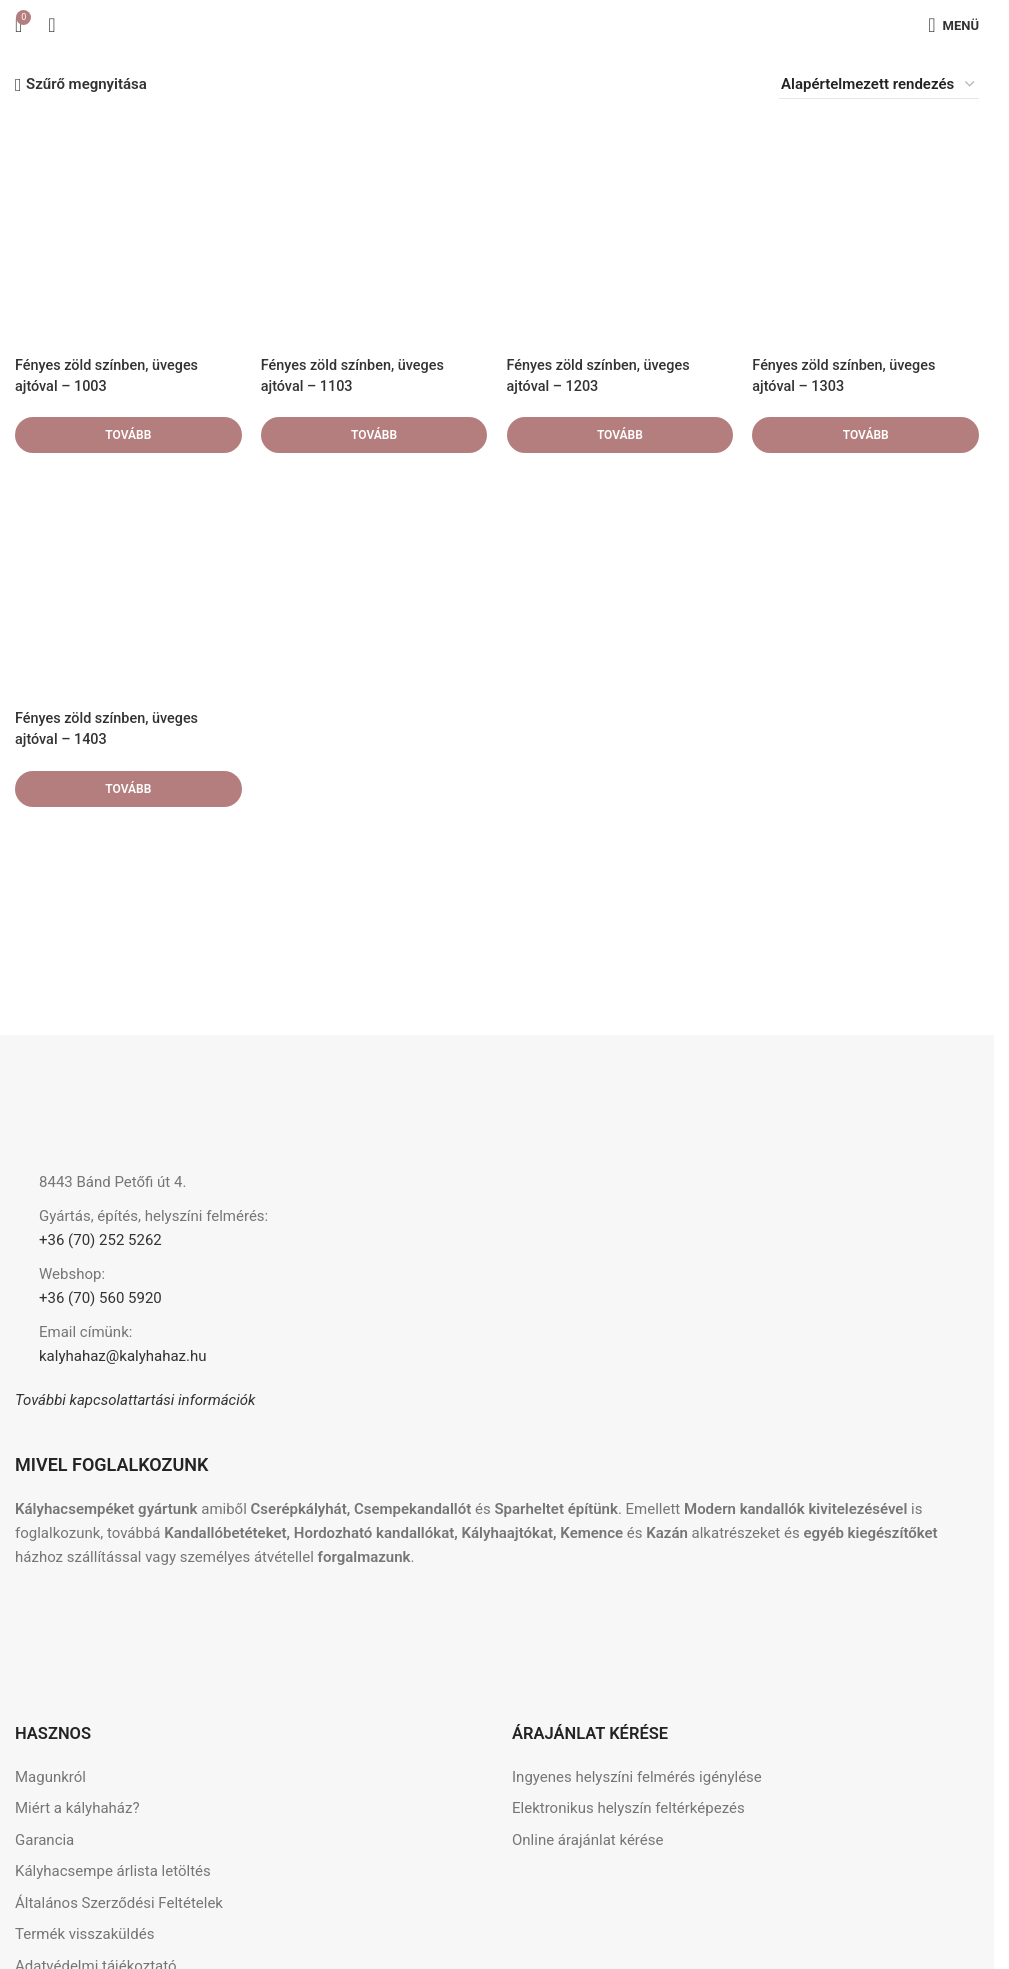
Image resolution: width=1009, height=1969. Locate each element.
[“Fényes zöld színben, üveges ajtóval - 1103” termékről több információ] (374, 435)
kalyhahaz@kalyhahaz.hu (123, 1356)
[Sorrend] (879, 84)
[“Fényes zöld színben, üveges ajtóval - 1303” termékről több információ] (866, 435)
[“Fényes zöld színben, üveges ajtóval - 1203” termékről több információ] (620, 435)
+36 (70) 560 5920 (100, 1298)
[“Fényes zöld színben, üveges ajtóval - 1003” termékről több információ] (128, 435)
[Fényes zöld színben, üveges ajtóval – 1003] (128, 232)
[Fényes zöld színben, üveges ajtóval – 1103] (374, 232)
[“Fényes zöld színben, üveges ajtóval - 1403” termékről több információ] (128, 789)
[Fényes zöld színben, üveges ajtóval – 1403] (128, 586)
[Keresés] (51, 25)
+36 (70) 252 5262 (100, 1240)
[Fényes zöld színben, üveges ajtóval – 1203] (620, 232)
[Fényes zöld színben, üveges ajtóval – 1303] (866, 232)
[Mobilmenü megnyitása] (953, 25)
